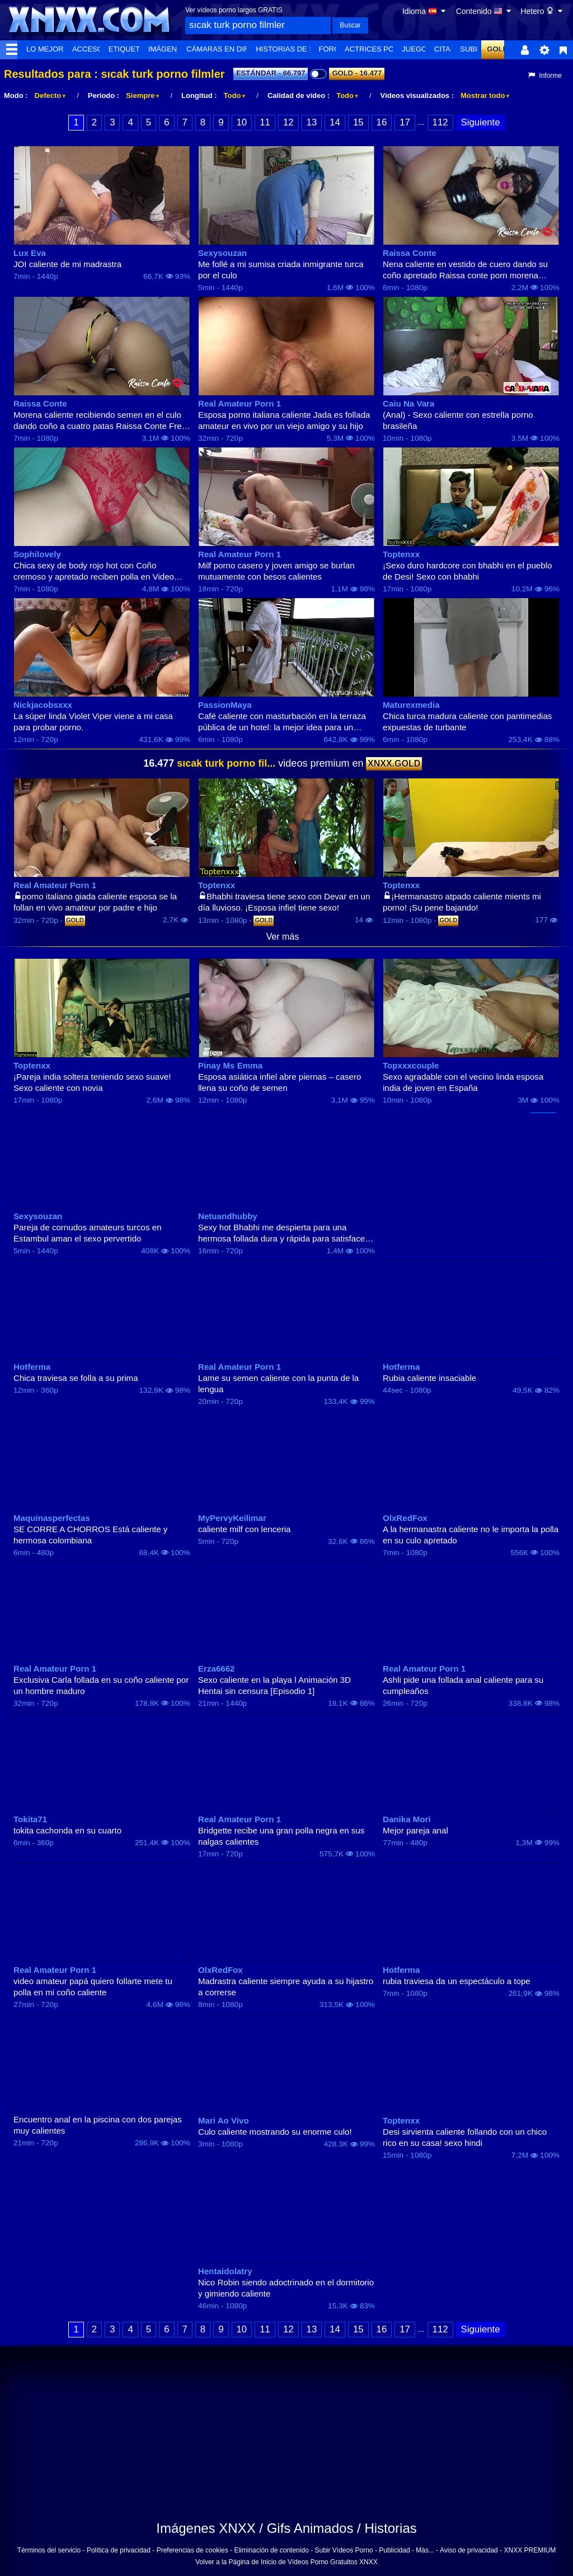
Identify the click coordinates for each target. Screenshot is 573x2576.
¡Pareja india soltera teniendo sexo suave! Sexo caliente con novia (92, 1082)
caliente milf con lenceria (244, 1529)
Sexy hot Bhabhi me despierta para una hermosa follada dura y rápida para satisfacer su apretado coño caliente (283, 1233)
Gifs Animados (310, 2528)
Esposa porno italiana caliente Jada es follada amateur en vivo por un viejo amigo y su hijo (284, 420)
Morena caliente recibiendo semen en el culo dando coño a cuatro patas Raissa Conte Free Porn (99, 421)
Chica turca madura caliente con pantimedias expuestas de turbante (467, 721)
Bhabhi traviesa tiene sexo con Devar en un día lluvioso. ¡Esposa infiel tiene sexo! (284, 902)
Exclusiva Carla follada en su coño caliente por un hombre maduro (101, 1685)
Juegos (416, 49)
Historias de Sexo (292, 49)
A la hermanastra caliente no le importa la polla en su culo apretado (470, 1534)
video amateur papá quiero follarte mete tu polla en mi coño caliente (92, 1986)
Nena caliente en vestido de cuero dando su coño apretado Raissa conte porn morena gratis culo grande (465, 270)
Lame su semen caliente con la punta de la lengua (278, 1383)
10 (242, 122)
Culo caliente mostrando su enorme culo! (275, 2131)
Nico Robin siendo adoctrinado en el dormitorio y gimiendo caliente (286, 2288)
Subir (471, 49)
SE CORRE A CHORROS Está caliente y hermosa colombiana (90, 1534)
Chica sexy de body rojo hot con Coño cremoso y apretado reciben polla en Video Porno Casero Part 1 (93, 571)
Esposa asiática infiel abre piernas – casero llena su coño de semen (279, 1082)
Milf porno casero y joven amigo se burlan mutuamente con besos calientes (276, 571)
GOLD (497, 49)
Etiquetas (129, 49)
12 (288, 122)
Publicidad (394, 2550)
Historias (390, 2528)
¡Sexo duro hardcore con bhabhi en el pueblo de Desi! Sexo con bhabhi (467, 571)
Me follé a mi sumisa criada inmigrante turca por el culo (281, 269)
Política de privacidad (119, 2550)
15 (358, 122)
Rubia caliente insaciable (429, 1378)
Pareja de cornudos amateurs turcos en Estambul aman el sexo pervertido (87, 1232)
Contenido (484, 11)
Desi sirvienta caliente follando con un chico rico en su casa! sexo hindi (465, 2137)
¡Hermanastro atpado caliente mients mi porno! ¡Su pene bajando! (462, 902)
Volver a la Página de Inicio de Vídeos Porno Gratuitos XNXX (286, 2562)
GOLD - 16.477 (357, 73)
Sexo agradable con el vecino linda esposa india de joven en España (463, 1082)
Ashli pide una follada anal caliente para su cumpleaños (463, 1685)
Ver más (282, 936)
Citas (444, 49)
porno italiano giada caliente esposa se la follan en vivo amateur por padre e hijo (95, 902)
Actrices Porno (377, 49)
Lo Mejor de (51, 49)
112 (440, 122)
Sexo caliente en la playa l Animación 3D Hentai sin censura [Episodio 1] (274, 1685)
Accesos (90, 49)
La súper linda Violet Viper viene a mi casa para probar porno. (93, 721)
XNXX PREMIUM (530, 2550)
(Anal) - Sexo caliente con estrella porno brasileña (458, 420)
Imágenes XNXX (205, 2528)
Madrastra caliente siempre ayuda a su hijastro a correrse (285, 1986)
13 (312, 122)
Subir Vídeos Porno (343, 2550)
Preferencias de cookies (192, 2550)
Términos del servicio (49, 2550)
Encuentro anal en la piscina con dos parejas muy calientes (97, 2125)
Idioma (424, 11)
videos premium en (282, 763)
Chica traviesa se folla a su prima (75, 1378)
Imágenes (167, 49)
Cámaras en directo (227, 49)
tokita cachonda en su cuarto (67, 1830)
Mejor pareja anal (415, 1830)
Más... (425, 2550)
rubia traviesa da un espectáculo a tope (456, 1981)
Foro (329, 49)
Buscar (350, 25)
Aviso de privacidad (469, 2550)
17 (405, 122)
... (421, 122)
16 (382, 122)
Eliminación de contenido (271, 2550)
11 (265, 122)
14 (335, 122)
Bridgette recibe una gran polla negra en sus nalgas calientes (281, 1836)
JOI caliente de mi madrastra (67, 264)
